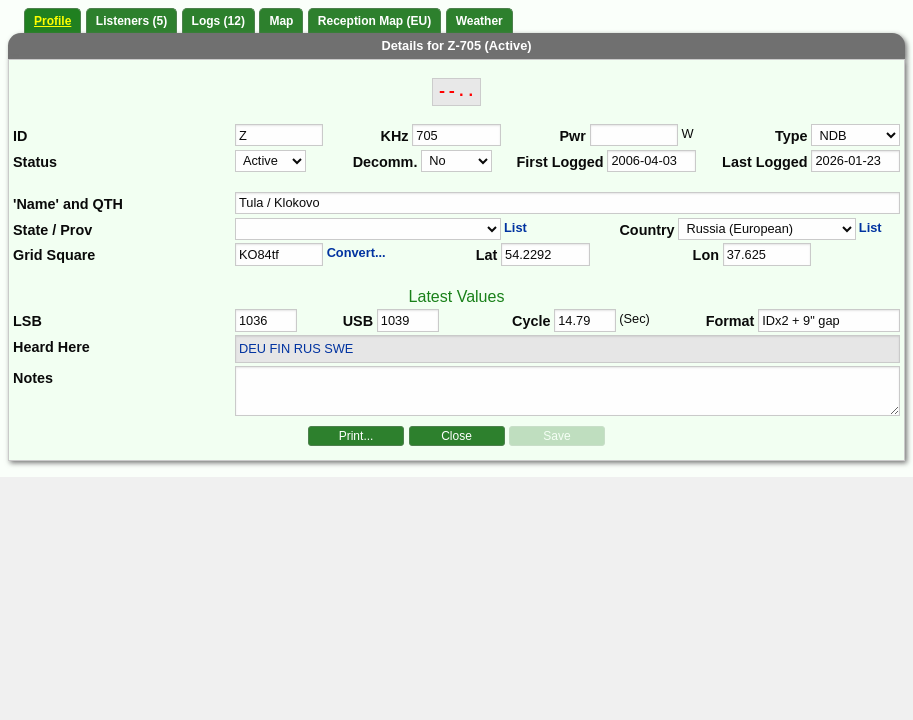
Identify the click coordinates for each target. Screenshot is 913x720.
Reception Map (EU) (374, 21)
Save (556, 436)
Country (646, 230)
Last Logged (765, 162)
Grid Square (54, 255)
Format (730, 321)
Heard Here (51, 347)
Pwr (573, 136)
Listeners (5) (131, 21)
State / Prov (52, 230)
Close (456, 436)
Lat (487, 255)
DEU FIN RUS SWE (296, 348)
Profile (52, 21)
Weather (479, 21)
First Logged (560, 162)
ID (20, 136)
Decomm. (385, 162)
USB (358, 321)
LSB (27, 321)
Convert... (356, 252)
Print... (356, 436)
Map (281, 21)
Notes (33, 378)
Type (791, 136)
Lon (706, 255)
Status (35, 162)
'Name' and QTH (68, 204)
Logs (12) (218, 21)
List (515, 227)
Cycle (531, 321)
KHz (395, 136)
